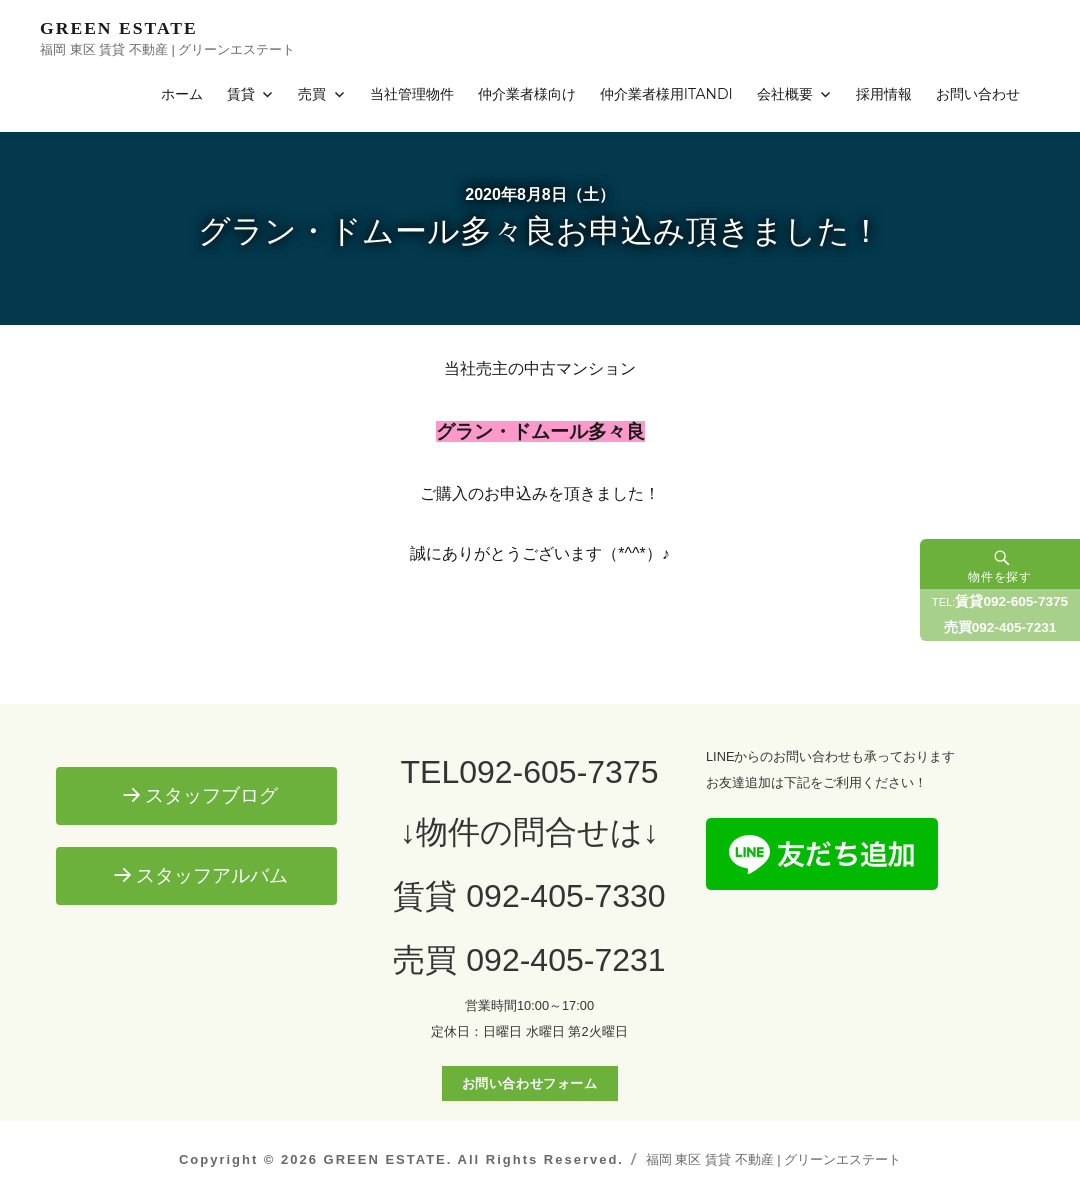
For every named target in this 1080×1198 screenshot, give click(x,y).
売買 (312, 94)
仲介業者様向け (527, 94)
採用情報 (884, 94)
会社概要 (785, 94)
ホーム (182, 94)
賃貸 (241, 94)
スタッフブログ (211, 795)
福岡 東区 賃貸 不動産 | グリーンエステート (773, 1159)
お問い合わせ (978, 94)
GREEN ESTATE (119, 28)
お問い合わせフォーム (530, 1083)
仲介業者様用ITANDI (666, 94)
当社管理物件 (412, 94)
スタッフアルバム (212, 875)
